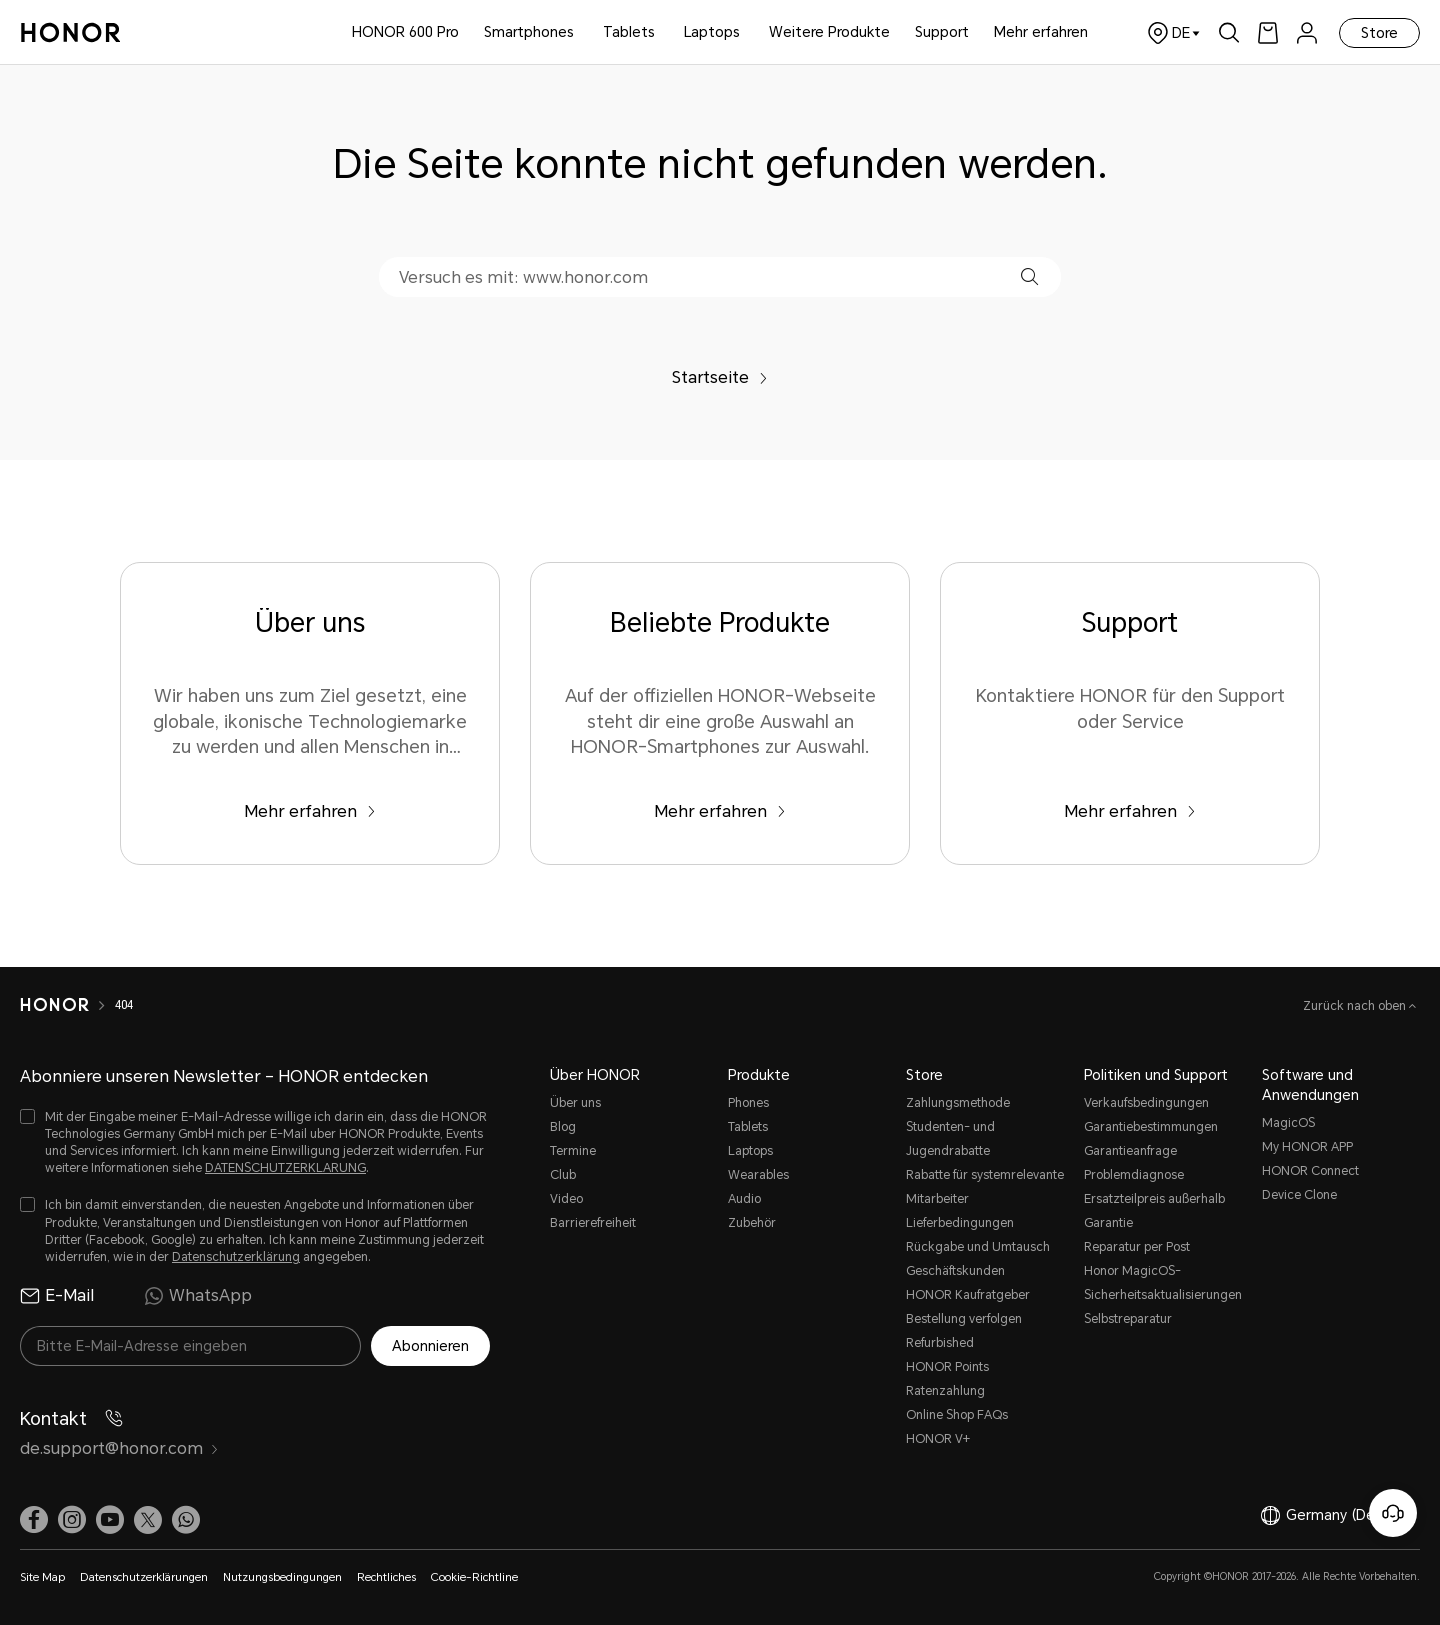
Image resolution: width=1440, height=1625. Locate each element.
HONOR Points (947, 1367)
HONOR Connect (1310, 1171)
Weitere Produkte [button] (829, 32)
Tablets (629, 32)
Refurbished (940, 1343)
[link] (1268, 32)
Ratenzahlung (945, 1391)
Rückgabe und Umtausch (978, 1247)
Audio (744, 1199)
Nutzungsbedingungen (282, 1577)
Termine (573, 1151)
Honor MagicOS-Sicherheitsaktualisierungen (1163, 1283)
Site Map (42, 1577)
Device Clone (1299, 1195)
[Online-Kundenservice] (1393, 1513)
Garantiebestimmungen (1151, 1127)
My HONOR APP (1307, 1147)
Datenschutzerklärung (236, 1257)
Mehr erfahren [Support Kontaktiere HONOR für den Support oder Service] (1130, 811)
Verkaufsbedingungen (1146, 1103)
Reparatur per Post (1137, 1247)
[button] (1029, 276)
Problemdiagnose (1134, 1175)
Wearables (758, 1175)
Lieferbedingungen (960, 1223)
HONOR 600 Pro (405, 32)
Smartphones (529, 32)
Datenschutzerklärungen (144, 1577)
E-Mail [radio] (57, 1296)
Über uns (575, 1103)
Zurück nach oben (1356, 1006)
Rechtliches (386, 1577)
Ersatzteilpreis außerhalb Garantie (1154, 1211)
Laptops (712, 32)
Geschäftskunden (955, 1271)
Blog (563, 1127)
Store (1379, 33)
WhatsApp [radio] (198, 1296)
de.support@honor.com (119, 1448)
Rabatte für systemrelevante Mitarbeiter (985, 1187)
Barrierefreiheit (593, 1223)
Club (563, 1175)
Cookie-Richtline (474, 1577)
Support (942, 32)
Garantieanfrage (1130, 1151)
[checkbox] (255, 1143)
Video (566, 1199)
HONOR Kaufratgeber (968, 1295)
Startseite (720, 377)
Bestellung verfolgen (964, 1319)
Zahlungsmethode (958, 1103)
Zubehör (752, 1223)
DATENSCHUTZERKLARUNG (285, 1168)
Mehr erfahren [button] (1041, 32)
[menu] (1307, 32)
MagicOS (1288, 1123)
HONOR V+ (938, 1439)
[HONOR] (67, 1005)
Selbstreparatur (1128, 1319)
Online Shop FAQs (957, 1415)
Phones (748, 1103)
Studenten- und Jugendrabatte (950, 1139)
